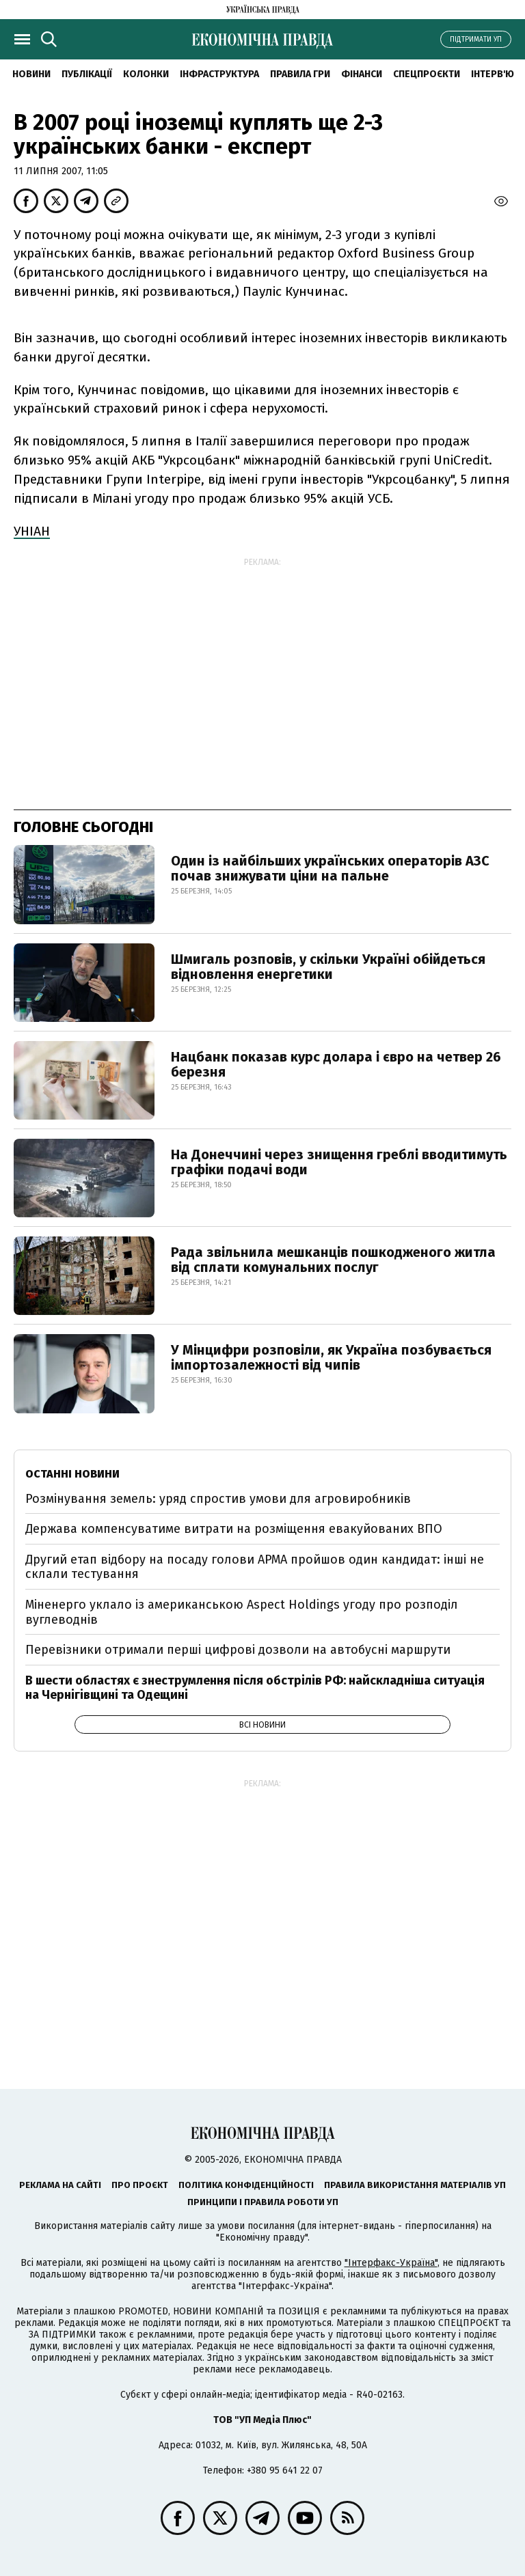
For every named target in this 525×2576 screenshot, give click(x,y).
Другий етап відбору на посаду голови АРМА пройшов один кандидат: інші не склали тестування (254, 1567)
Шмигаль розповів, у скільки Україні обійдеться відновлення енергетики (328, 966)
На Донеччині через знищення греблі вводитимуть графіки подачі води (339, 1162)
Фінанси (361, 74)
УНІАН (32, 531)
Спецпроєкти (426, 74)
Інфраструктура (219, 74)
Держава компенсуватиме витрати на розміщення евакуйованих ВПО (233, 1528)
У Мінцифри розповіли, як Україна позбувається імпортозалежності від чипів (331, 1357)
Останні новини (72, 1473)
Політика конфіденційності (246, 2185)
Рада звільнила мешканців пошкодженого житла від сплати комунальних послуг (333, 1259)
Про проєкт (139, 2185)
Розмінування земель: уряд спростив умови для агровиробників (218, 1498)
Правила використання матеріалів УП (415, 2185)
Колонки (146, 74)
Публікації (87, 74)
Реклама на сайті (60, 2185)
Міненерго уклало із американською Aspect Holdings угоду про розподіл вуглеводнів (241, 1612)
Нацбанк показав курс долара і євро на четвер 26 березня (336, 1064)
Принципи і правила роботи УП (262, 2202)
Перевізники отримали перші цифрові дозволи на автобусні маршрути (237, 1649)
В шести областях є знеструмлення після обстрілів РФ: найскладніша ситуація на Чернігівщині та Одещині (255, 1688)
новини (31, 74)
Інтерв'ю (492, 74)
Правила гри (300, 74)
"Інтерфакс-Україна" (391, 2263)
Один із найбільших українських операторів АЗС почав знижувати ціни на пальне (330, 868)
